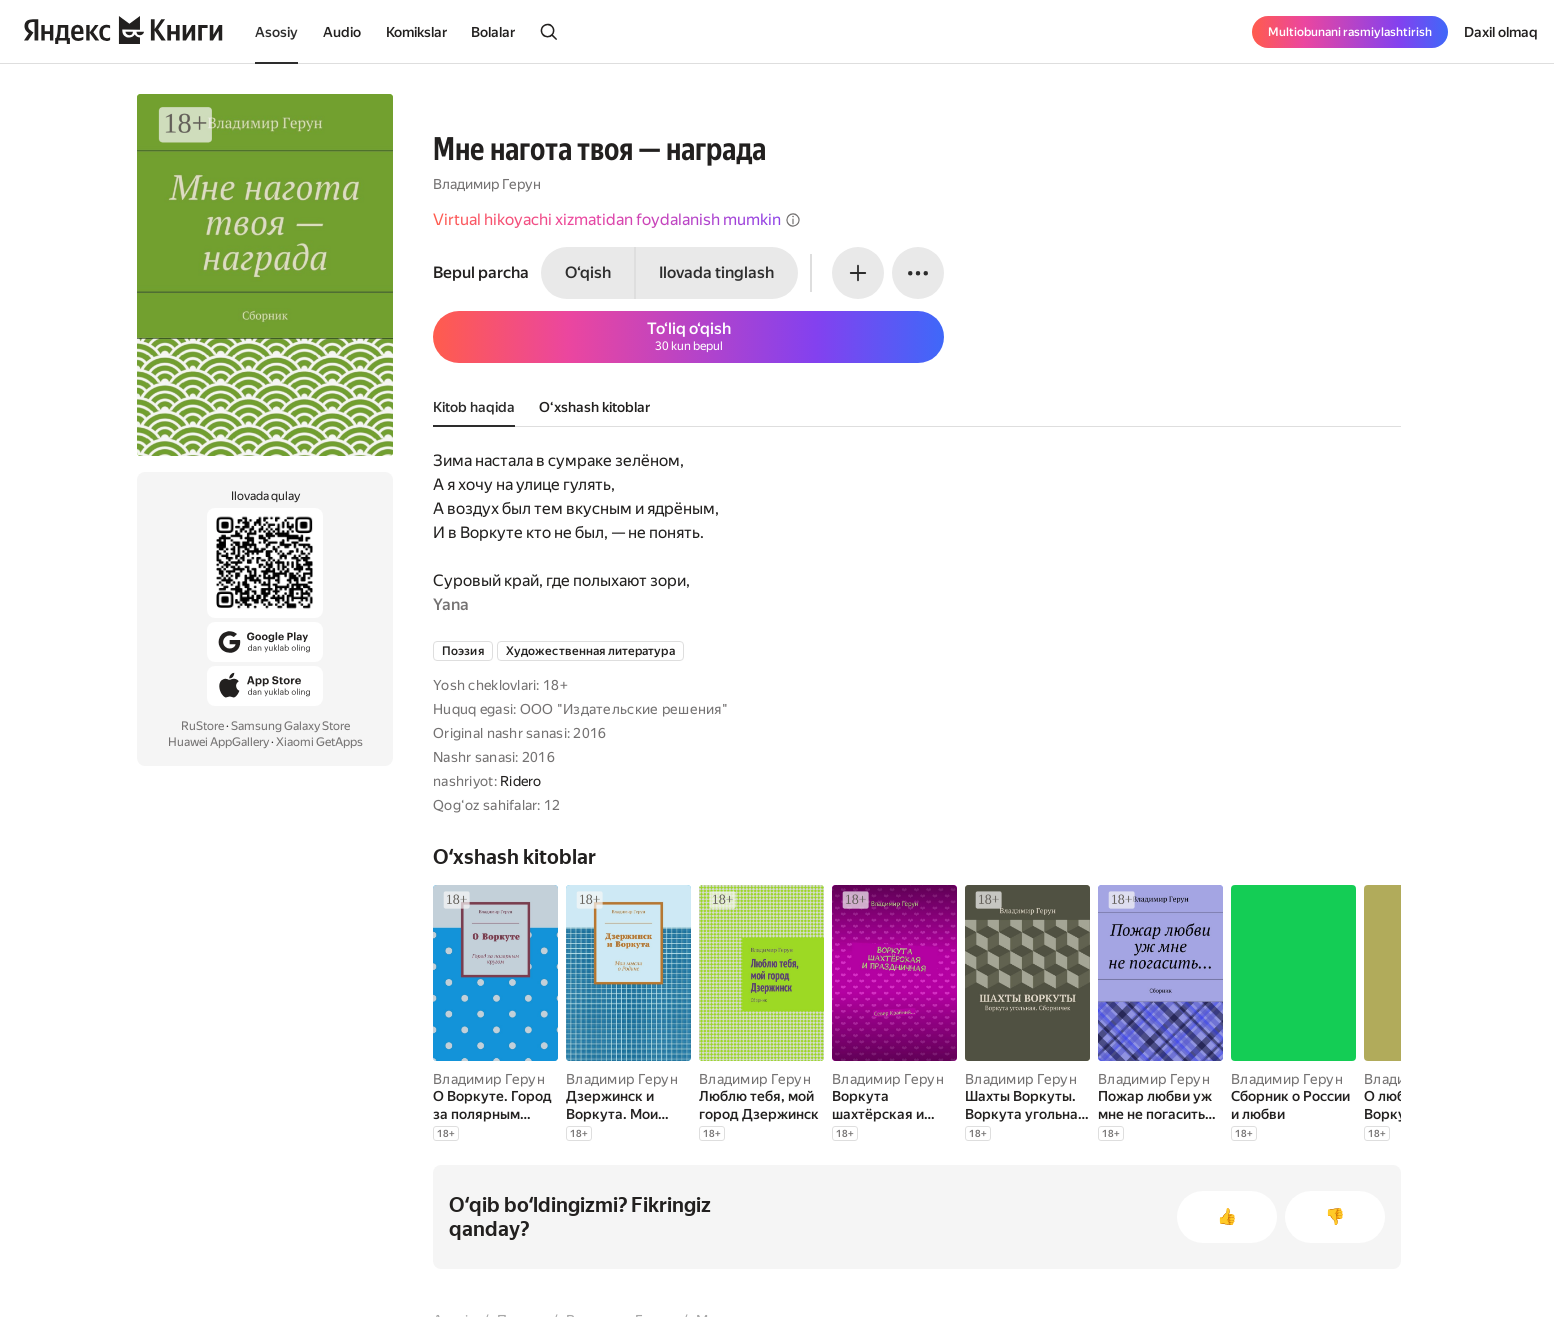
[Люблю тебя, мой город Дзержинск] (761, 1105)
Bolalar (493, 32)
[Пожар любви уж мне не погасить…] (1160, 1105)
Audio (342, 32)
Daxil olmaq (1501, 32)
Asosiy (276, 32)
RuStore (202, 726)
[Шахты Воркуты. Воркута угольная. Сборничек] (1027, 1105)
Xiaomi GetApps (319, 742)
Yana (451, 604)
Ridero (521, 781)
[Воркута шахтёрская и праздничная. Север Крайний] (894, 1105)
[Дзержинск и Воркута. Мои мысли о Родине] (628, 1105)
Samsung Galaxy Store (290, 726)
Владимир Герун (487, 184)
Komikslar (416, 32)
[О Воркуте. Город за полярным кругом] (495, 1105)
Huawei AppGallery (218, 742)
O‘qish (588, 272)
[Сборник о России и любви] (1293, 1105)
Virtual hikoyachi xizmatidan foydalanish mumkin (617, 219)
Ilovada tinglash (716, 272)
